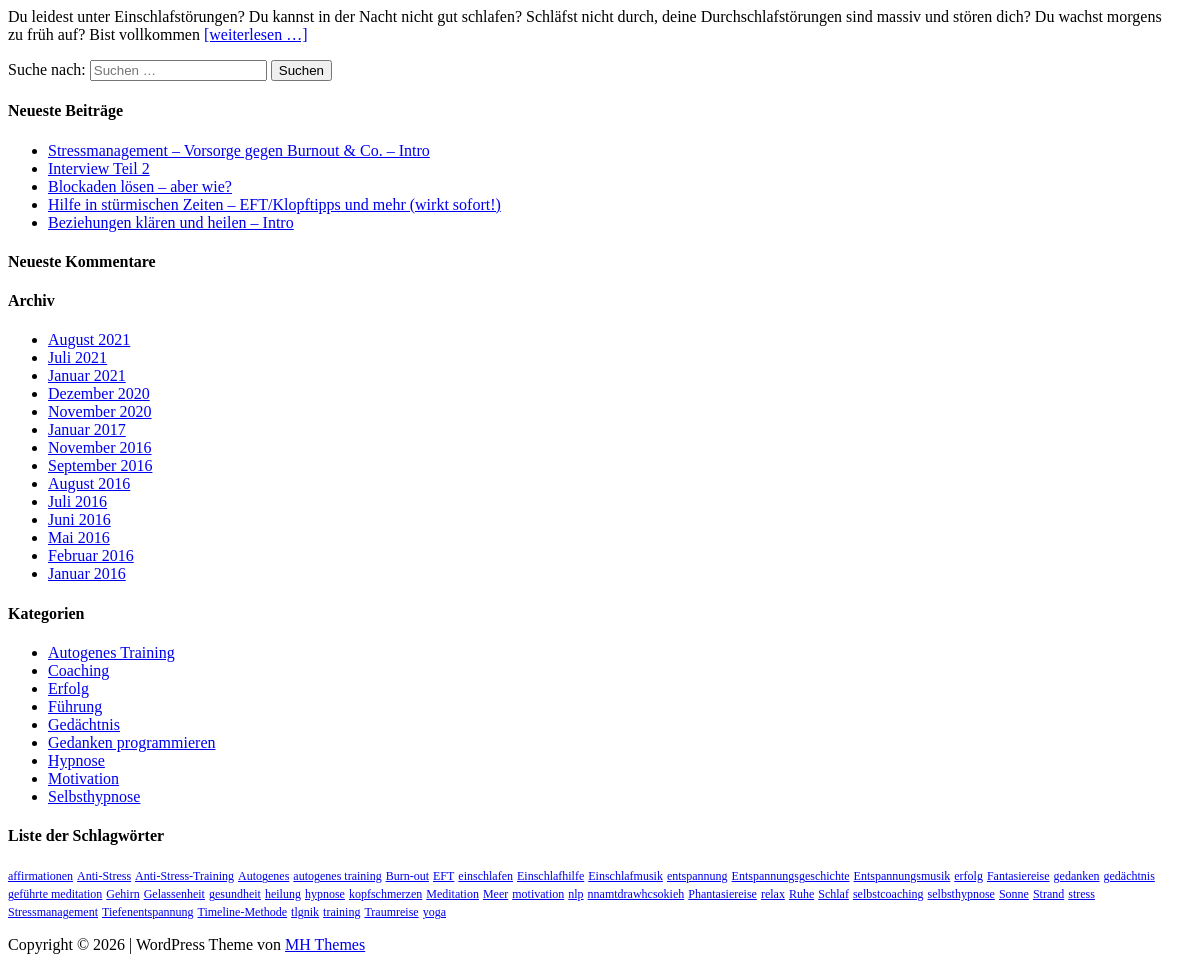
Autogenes (263, 876)
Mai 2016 (79, 537)
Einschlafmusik (625, 876)
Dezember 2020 (99, 393)
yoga (434, 912)
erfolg (968, 876)
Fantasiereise (1018, 876)
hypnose (325, 894)
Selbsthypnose (94, 796)
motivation (538, 894)
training (341, 912)
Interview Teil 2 (99, 168)
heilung (283, 894)
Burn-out (407, 876)
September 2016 (100, 465)
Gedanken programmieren (131, 742)
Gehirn (122, 894)
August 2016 (89, 483)
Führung (75, 706)
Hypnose (76, 760)
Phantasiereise (722, 894)
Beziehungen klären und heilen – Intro (171, 222)
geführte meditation (55, 894)
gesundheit (235, 894)
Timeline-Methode (243, 912)
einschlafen (485, 876)
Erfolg (68, 688)
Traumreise (391, 912)
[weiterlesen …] (256, 34)
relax (773, 894)
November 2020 (100, 411)
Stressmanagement (53, 912)
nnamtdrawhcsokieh (636, 894)
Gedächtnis (84, 724)
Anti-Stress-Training (184, 876)
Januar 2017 (87, 429)
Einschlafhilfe (550, 876)
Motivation (83, 778)
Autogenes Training (111, 652)
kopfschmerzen (385, 894)
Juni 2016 (79, 519)
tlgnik (305, 912)
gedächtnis (1129, 876)
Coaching (78, 670)
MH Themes (325, 944)
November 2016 (100, 447)
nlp (575, 894)
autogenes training (337, 876)
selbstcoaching (888, 894)
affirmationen (40, 876)
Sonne (1014, 894)
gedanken (1077, 876)
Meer (495, 894)
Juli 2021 (77, 357)
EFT (443, 876)
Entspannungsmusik (902, 876)
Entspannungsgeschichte (791, 876)
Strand (1048, 894)
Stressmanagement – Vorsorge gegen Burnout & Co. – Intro (239, 150)
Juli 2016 (77, 501)
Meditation (452, 894)
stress (1081, 894)
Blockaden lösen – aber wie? (140, 186)
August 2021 (89, 339)
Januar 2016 (87, 573)
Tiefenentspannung (148, 912)
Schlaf (833, 894)
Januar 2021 (87, 375)
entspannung (697, 876)
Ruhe (801, 894)
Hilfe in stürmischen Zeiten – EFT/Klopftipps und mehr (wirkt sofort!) (274, 204)
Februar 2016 (91, 555)
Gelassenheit (174, 894)
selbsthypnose (961, 894)
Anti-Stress (104, 876)
